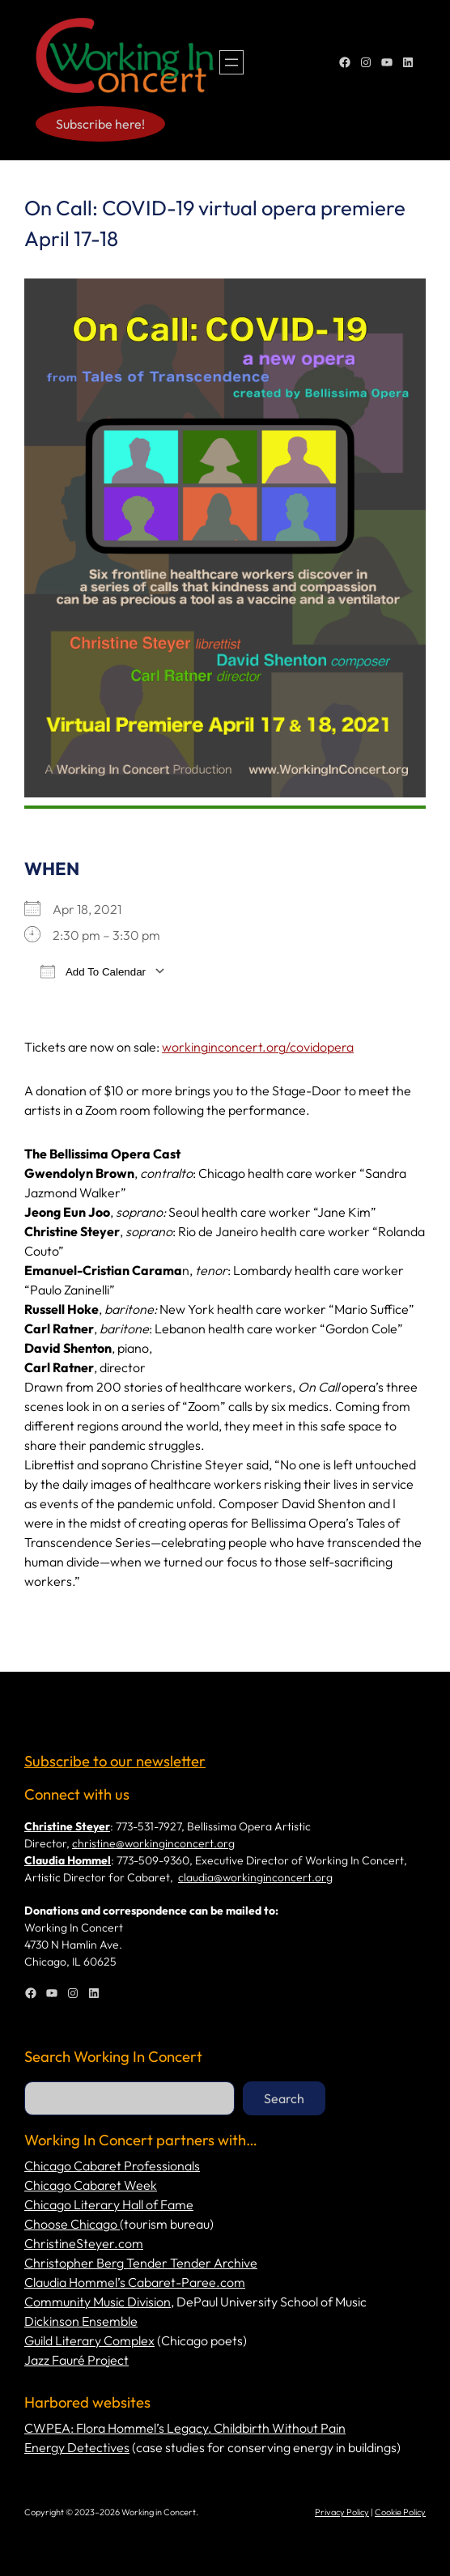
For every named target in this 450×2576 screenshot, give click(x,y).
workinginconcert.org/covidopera (258, 1047)
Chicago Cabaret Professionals (112, 2165)
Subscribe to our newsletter (115, 1760)
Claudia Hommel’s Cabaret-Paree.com (134, 2282)
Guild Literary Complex (89, 2340)
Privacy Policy (342, 2512)
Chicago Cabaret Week (90, 2185)
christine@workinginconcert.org (153, 1843)
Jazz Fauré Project (76, 2360)
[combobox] (129, 2098)
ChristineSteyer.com (83, 2243)
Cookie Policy (400, 2512)
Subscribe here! (100, 124)
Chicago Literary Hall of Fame (108, 2204)
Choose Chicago (72, 2224)
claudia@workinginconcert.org (255, 1877)
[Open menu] (231, 62)
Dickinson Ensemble (81, 2321)
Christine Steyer (67, 1826)
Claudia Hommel (67, 1860)
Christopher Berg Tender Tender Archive (140, 2263)
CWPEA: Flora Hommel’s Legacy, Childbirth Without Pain (185, 2428)
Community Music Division (97, 2301)
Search (284, 2098)
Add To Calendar (93, 971)
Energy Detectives (76, 2447)
